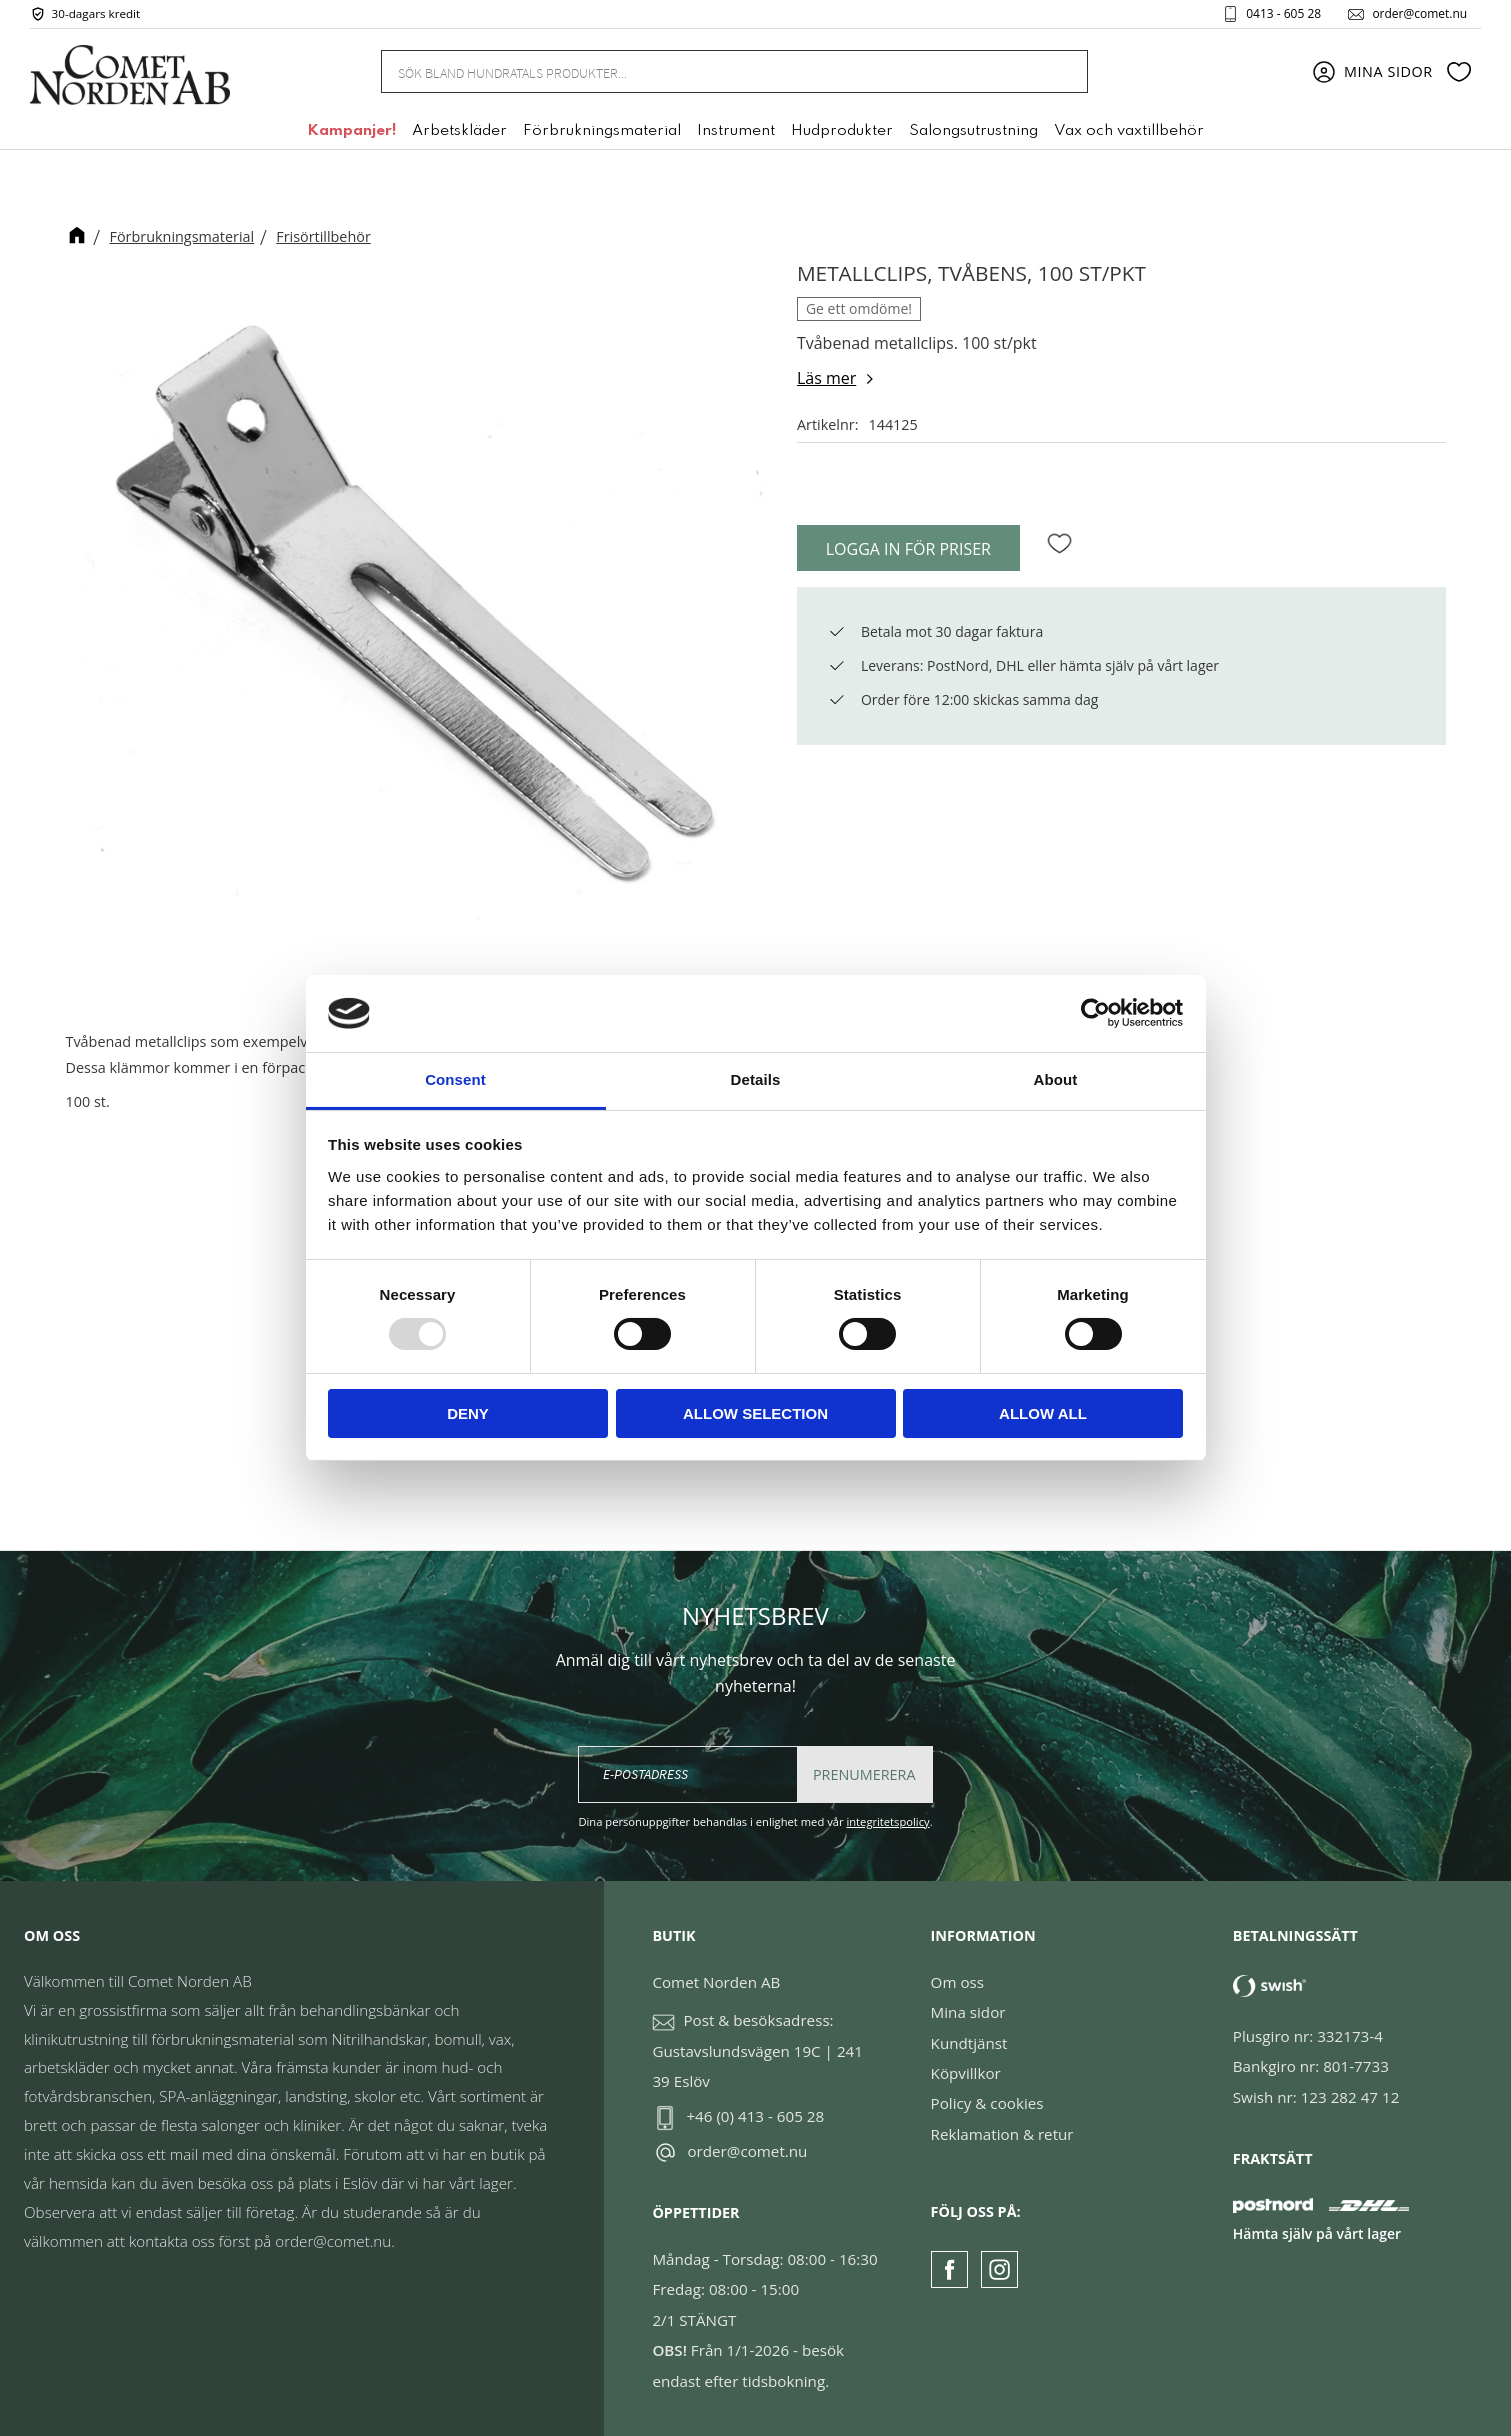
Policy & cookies (987, 2103)
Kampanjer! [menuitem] (351, 133)
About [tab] (1056, 1079)
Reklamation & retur (1002, 2134)
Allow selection (755, 1413)
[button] (1459, 73)
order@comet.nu (1417, 14)
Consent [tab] (455, 1079)
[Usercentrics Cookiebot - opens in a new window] (1095, 1013)
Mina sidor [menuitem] (1388, 72)
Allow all (1043, 1413)
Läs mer (826, 378)
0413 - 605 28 (1281, 14)
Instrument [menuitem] (736, 133)
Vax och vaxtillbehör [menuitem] (1129, 133)
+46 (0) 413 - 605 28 (755, 2116)
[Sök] (1061, 72)
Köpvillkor (966, 2073)
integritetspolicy (887, 1821)
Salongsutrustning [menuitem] (973, 133)
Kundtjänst (969, 2043)
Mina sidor (968, 2012)
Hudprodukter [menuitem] (842, 133)
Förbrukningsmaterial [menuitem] (602, 133)
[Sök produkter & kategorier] (710, 72)
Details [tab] (756, 1079)
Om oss (957, 1982)
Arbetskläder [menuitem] (459, 133)
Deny (468, 1413)
